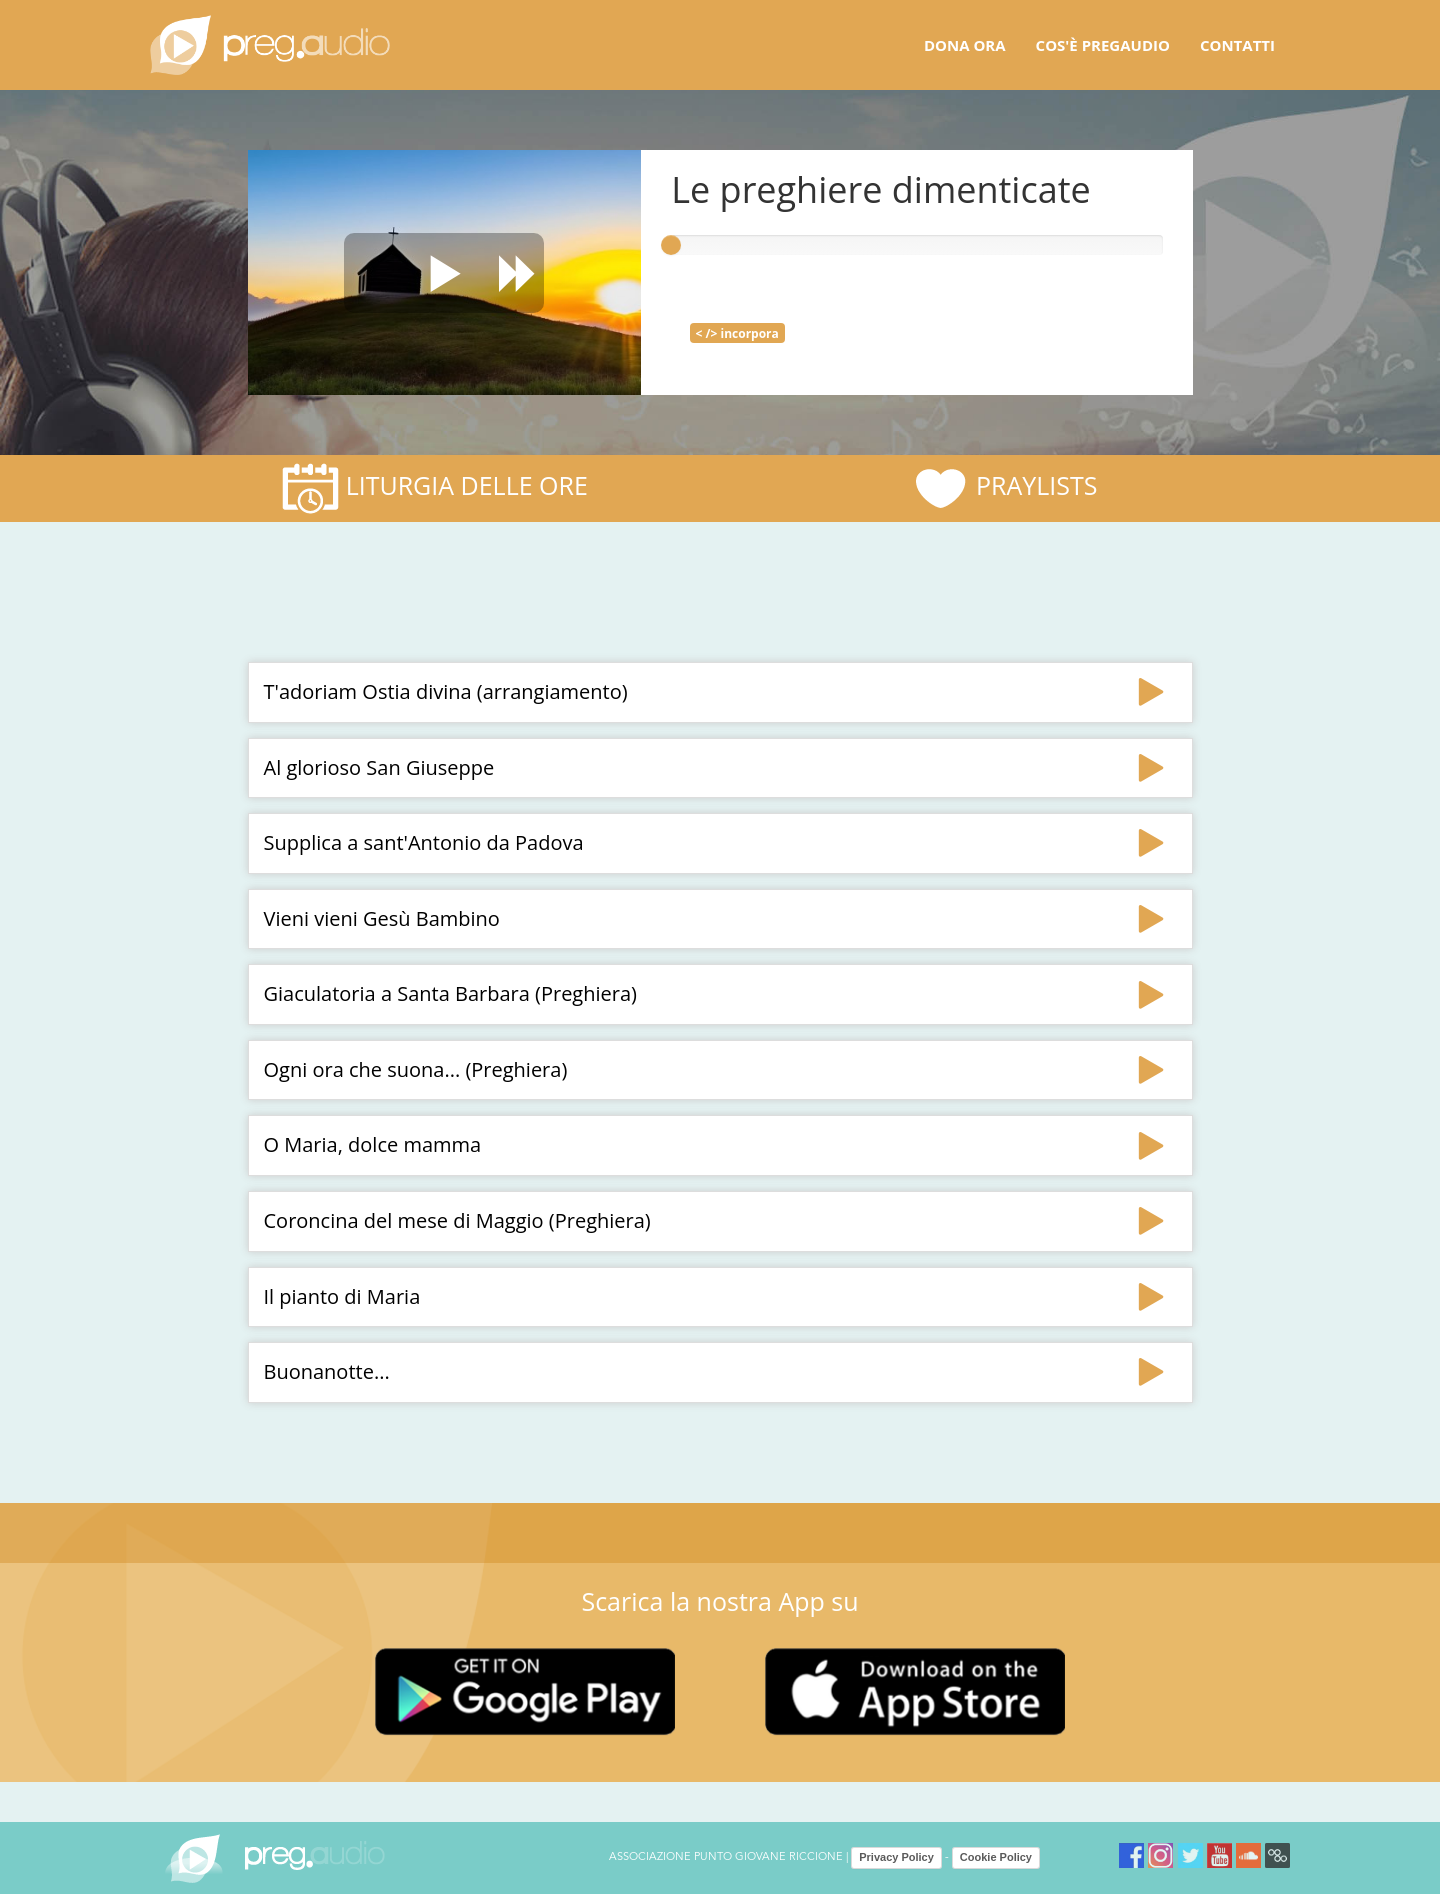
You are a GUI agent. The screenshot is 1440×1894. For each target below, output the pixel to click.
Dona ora (965, 45)
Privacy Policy (896, 1857)
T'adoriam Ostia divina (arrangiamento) (446, 691)
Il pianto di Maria (342, 1296)
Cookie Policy (996, 1857)
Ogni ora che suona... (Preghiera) (416, 1069)
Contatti (1237, 45)
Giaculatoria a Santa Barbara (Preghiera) (450, 993)
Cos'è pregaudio (1103, 45)
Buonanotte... (327, 1371)
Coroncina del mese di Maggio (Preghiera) (457, 1220)
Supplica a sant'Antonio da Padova (424, 842)
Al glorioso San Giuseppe (379, 767)
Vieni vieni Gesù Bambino (382, 918)
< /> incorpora (737, 333)
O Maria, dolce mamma (373, 1144)
